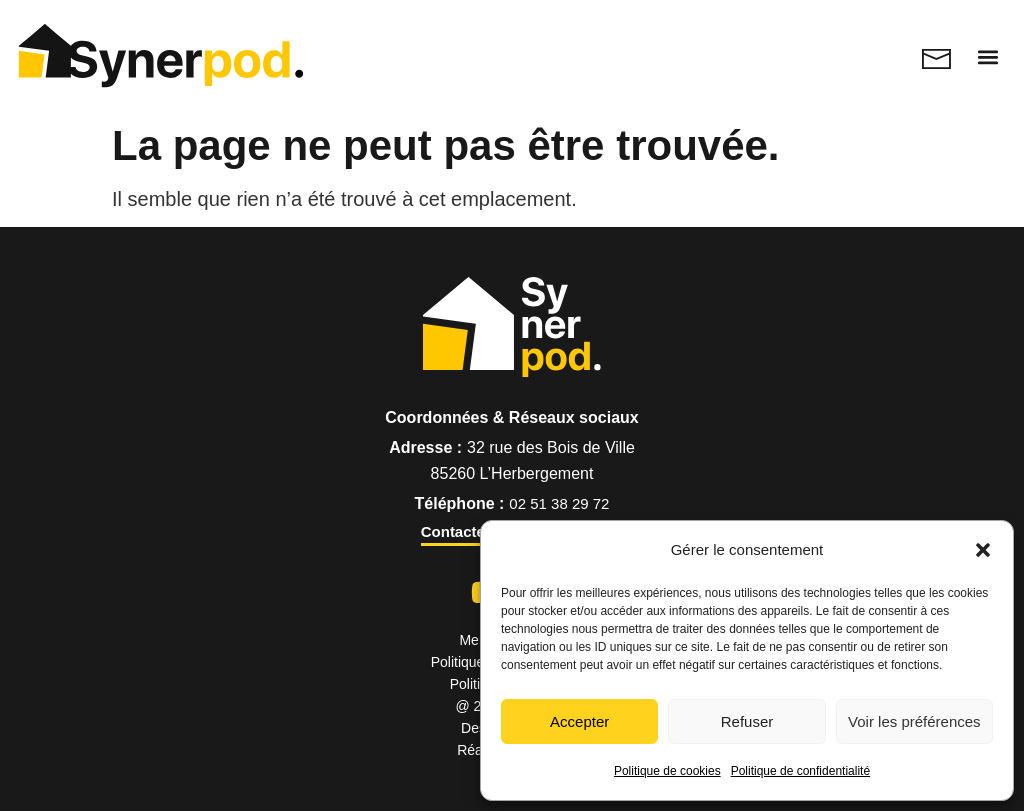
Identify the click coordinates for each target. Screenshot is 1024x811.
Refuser (747, 721)
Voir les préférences (914, 721)
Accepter (579, 721)
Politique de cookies (667, 771)
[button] (983, 550)
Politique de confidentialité (800, 771)
